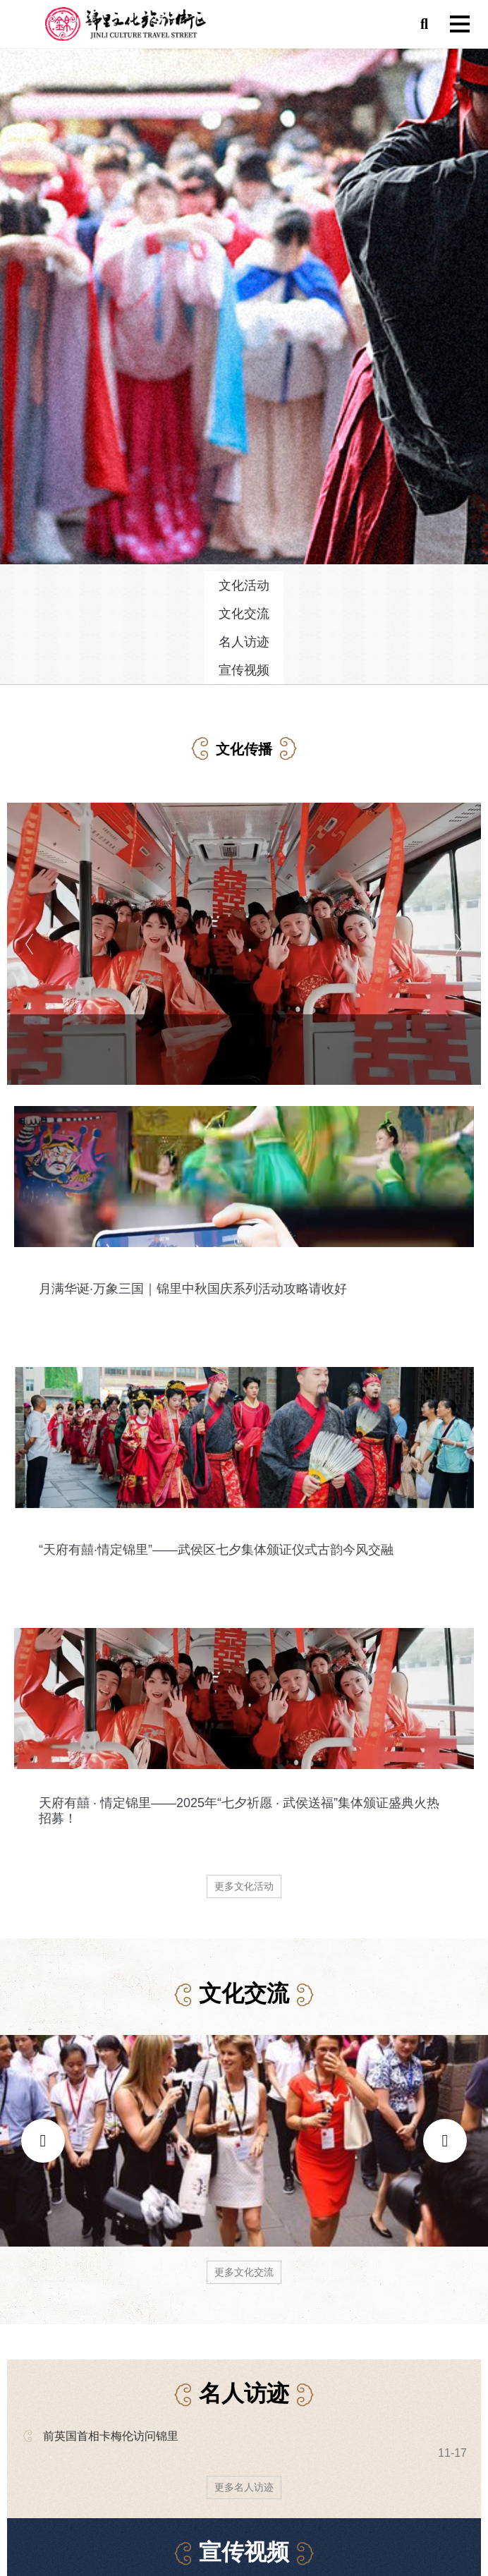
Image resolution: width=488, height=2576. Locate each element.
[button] (424, 24)
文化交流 (244, 614)
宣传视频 (244, 670)
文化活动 (244, 585)
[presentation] (43, 2141)
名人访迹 (244, 642)
